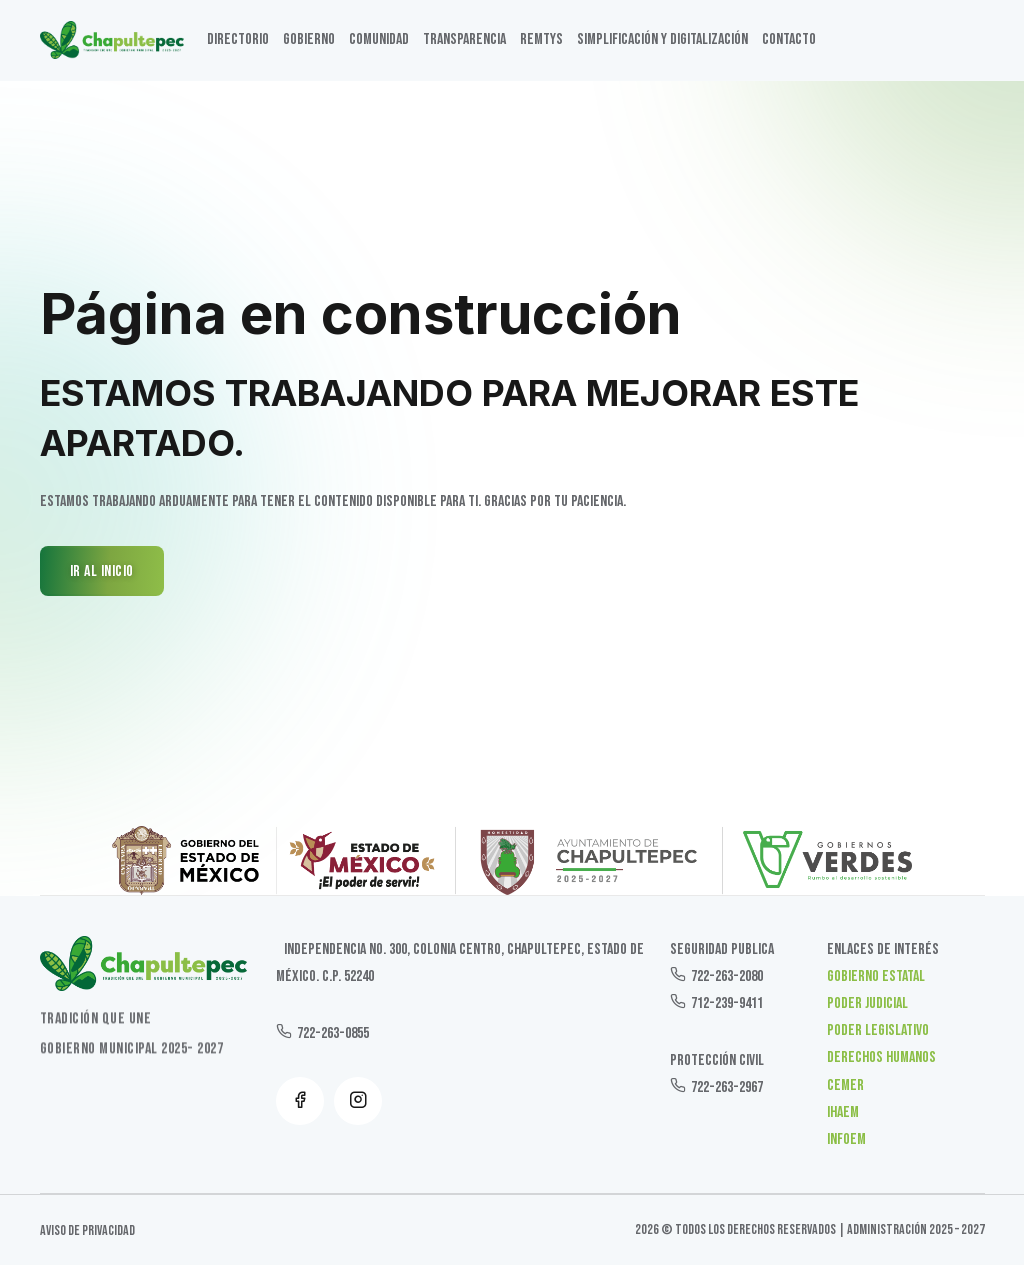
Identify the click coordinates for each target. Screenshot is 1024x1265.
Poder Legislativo (878, 1030)
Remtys (541, 39)
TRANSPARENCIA (464, 39)
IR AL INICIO (102, 571)
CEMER (845, 1085)
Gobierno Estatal (876, 976)
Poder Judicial (867, 1003)
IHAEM (843, 1112)
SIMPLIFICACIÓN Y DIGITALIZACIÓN (662, 39)
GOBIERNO (309, 39)
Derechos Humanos (881, 1057)
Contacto (789, 39)
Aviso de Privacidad (87, 1230)
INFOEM (846, 1139)
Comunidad (379, 39)
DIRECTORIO (238, 39)
